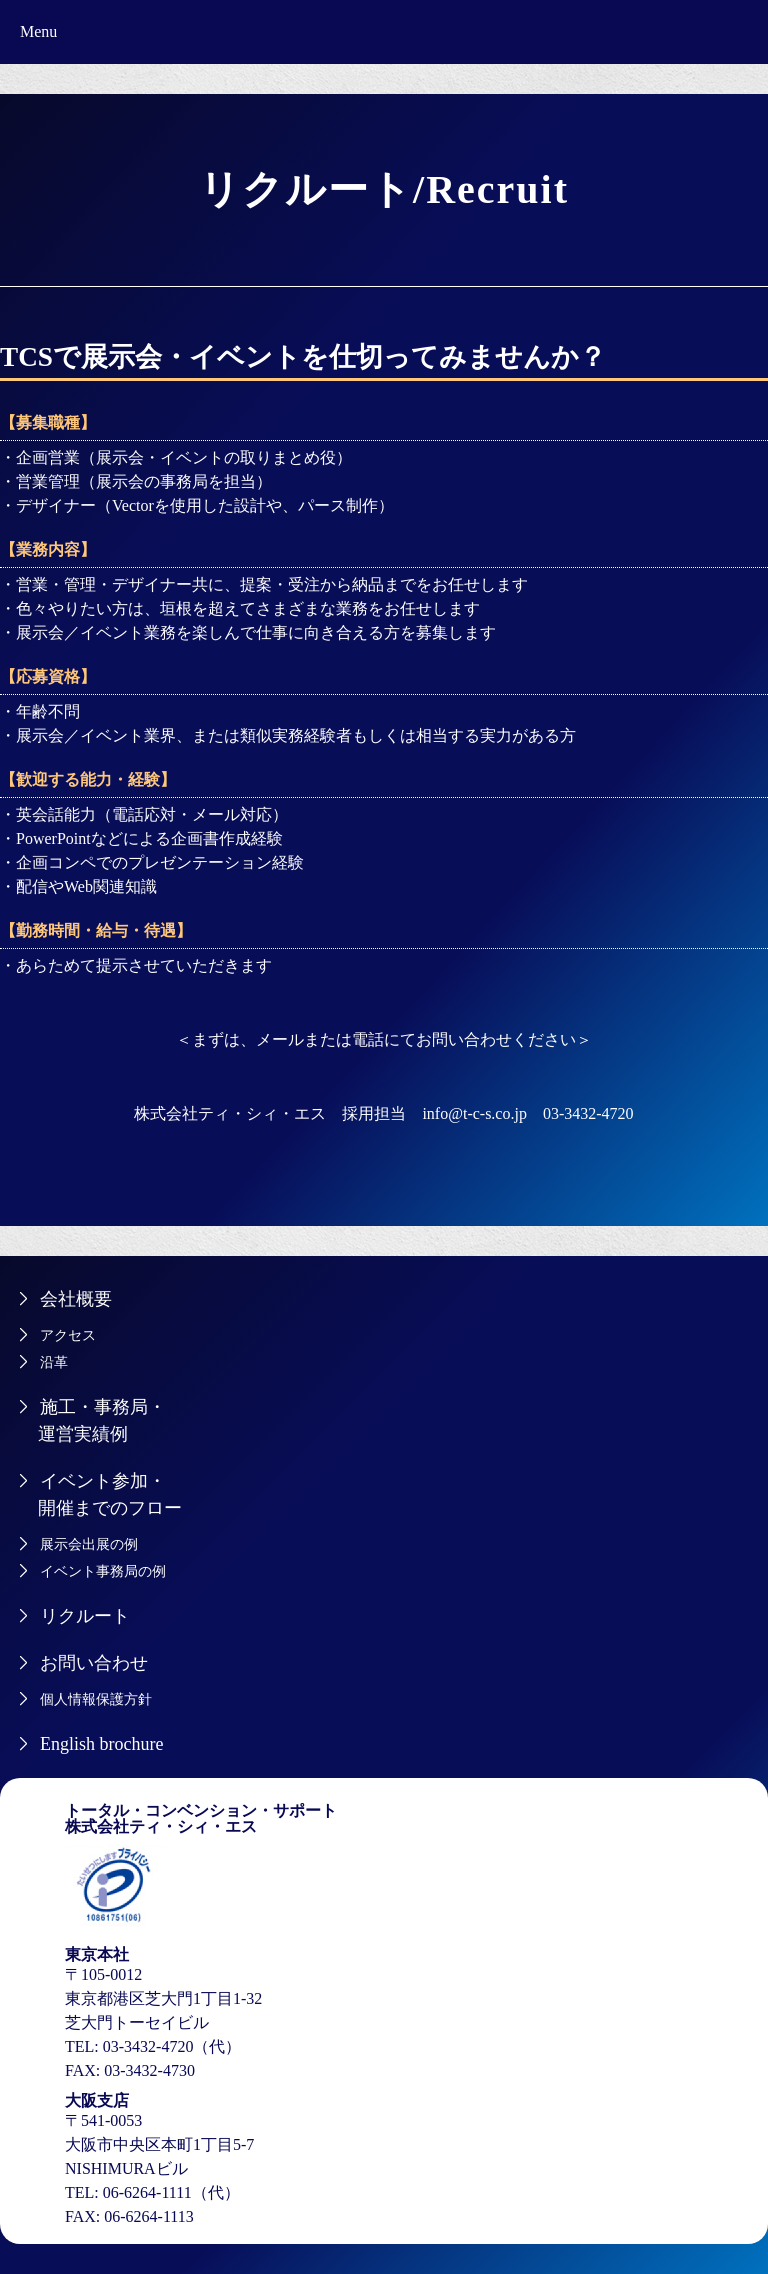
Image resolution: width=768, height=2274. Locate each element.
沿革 (54, 1362)
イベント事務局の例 (103, 1571)
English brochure (101, 1744)
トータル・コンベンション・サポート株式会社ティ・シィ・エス (201, 1818)
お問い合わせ (94, 1663)
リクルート (85, 1616)
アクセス (68, 1335)
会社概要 (76, 1299)
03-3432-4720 (588, 1113)
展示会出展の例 (89, 1544)
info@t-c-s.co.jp (474, 1113)
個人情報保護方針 (96, 1699)
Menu (38, 31)
